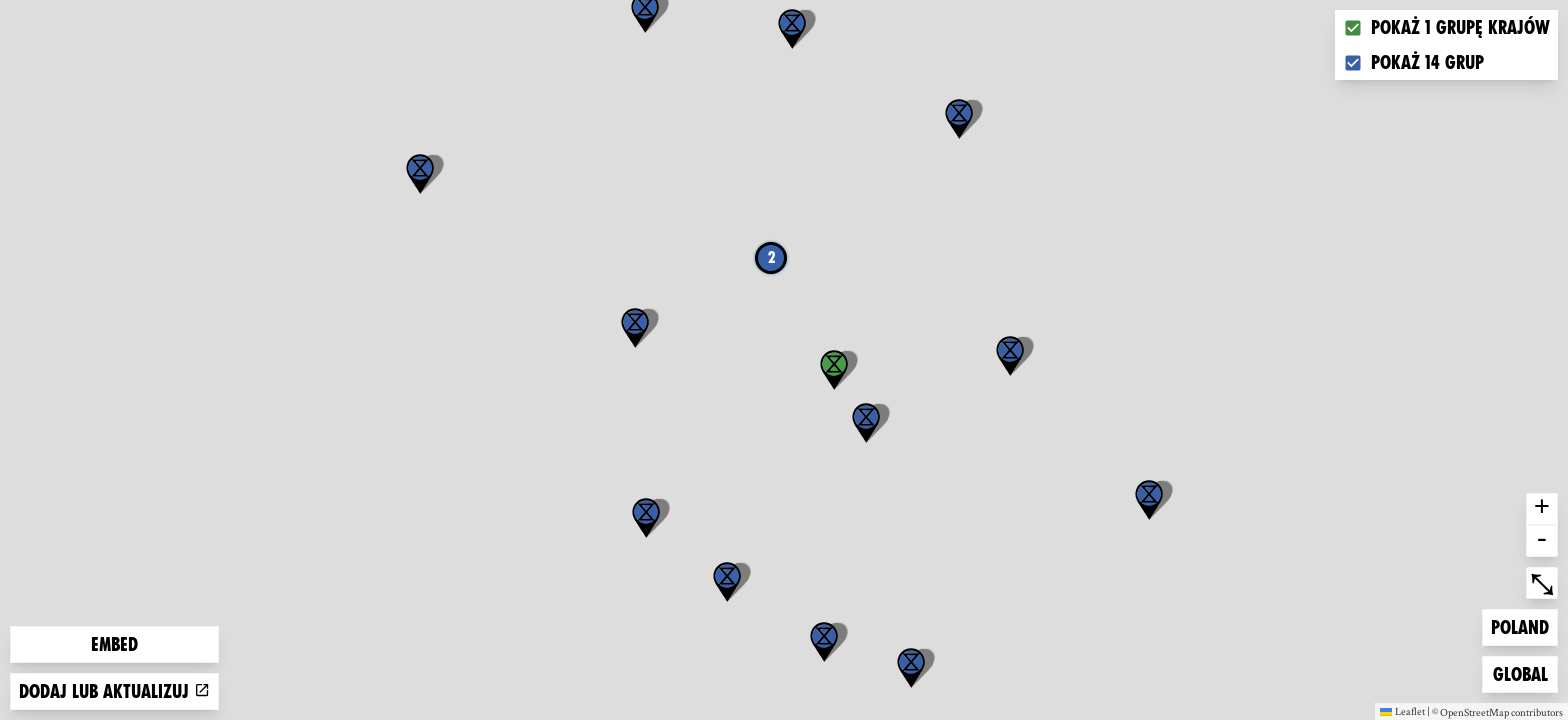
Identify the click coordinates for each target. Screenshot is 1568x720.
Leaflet (1402, 711)
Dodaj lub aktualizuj (114, 691)
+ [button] (1542, 509)
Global (1525, 672)
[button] (1149, 500)
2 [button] (771, 257)
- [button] (1542, 541)
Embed (114, 644)
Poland (1523, 625)
